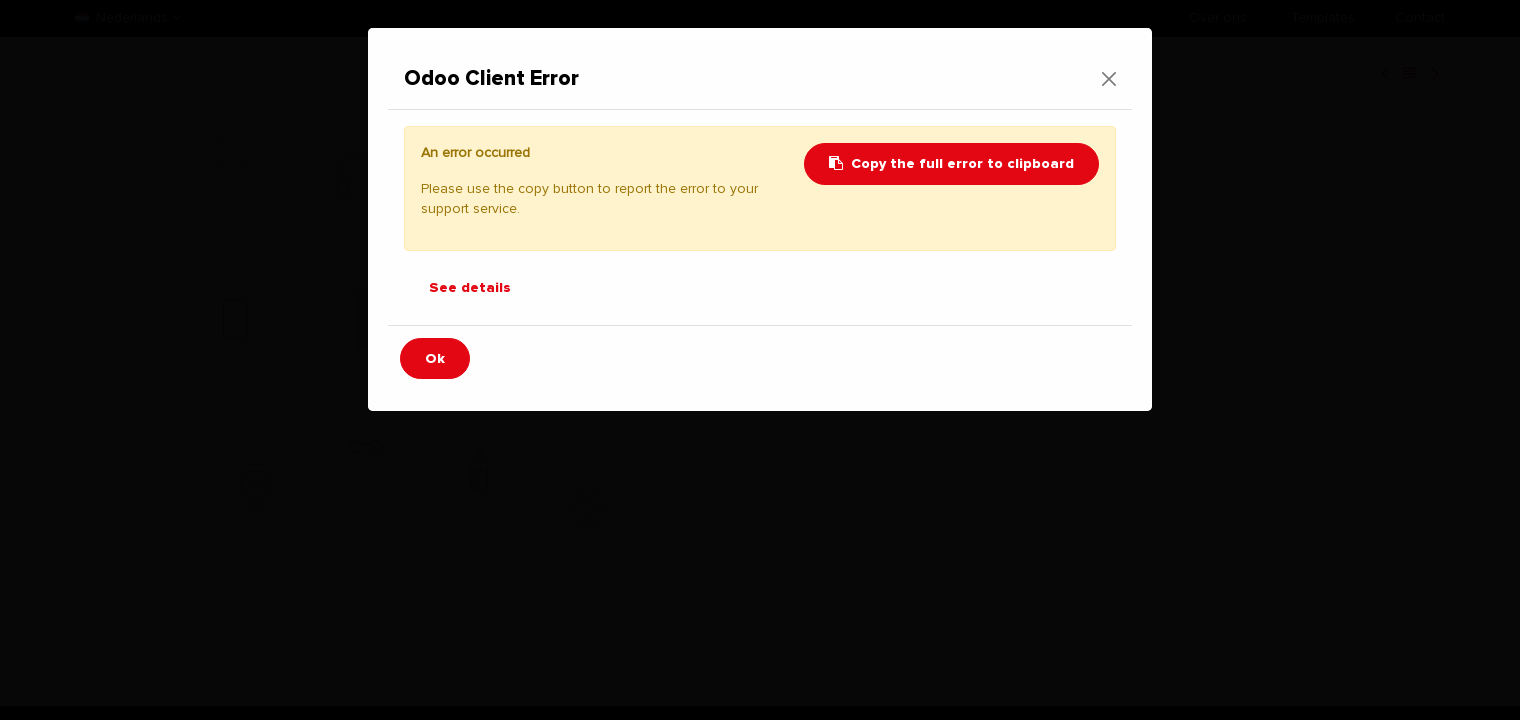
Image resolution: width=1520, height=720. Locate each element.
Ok (435, 358)
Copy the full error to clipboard (951, 163)
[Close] (1109, 79)
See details (470, 287)
